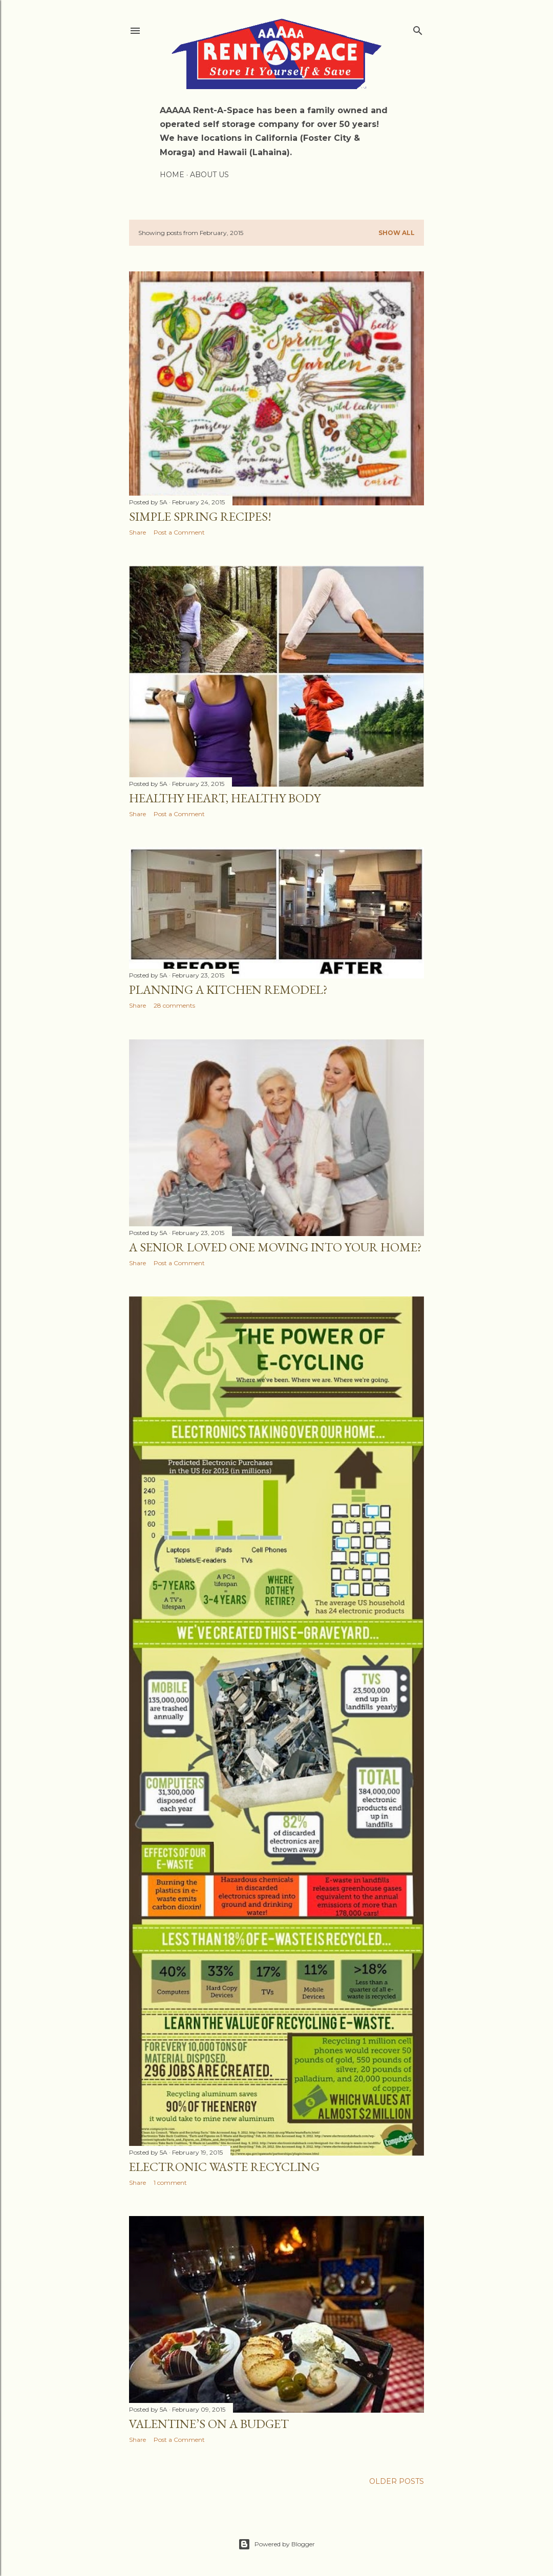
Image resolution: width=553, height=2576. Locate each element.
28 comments (174, 1005)
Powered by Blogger (276, 2544)
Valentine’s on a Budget (209, 2424)
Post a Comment (179, 532)
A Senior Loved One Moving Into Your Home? (275, 1247)
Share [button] (137, 532)
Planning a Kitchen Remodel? (228, 989)
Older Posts (396, 2481)
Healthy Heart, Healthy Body (225, 798)
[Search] (418, 28)
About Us (209, 174)
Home (172, 174)
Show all (396, 233)
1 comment (170, 2182)
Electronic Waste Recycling (224, 2167)
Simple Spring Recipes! (200, 516)
